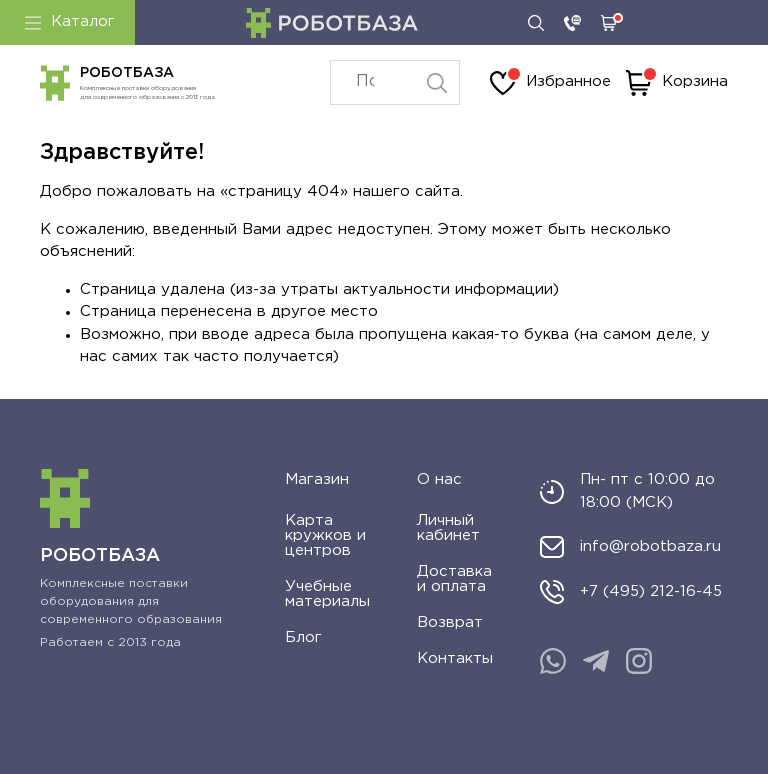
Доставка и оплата (454, 579)
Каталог (70, 22)
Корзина (677, 83)
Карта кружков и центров (325, 535)
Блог (303, 637)
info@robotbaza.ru (650, 546)
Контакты (455, 658)
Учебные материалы (327, 594)
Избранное (550, 83)
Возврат (450, 622)
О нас (439, 479)
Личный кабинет (448, 528)
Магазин (317, 479)
